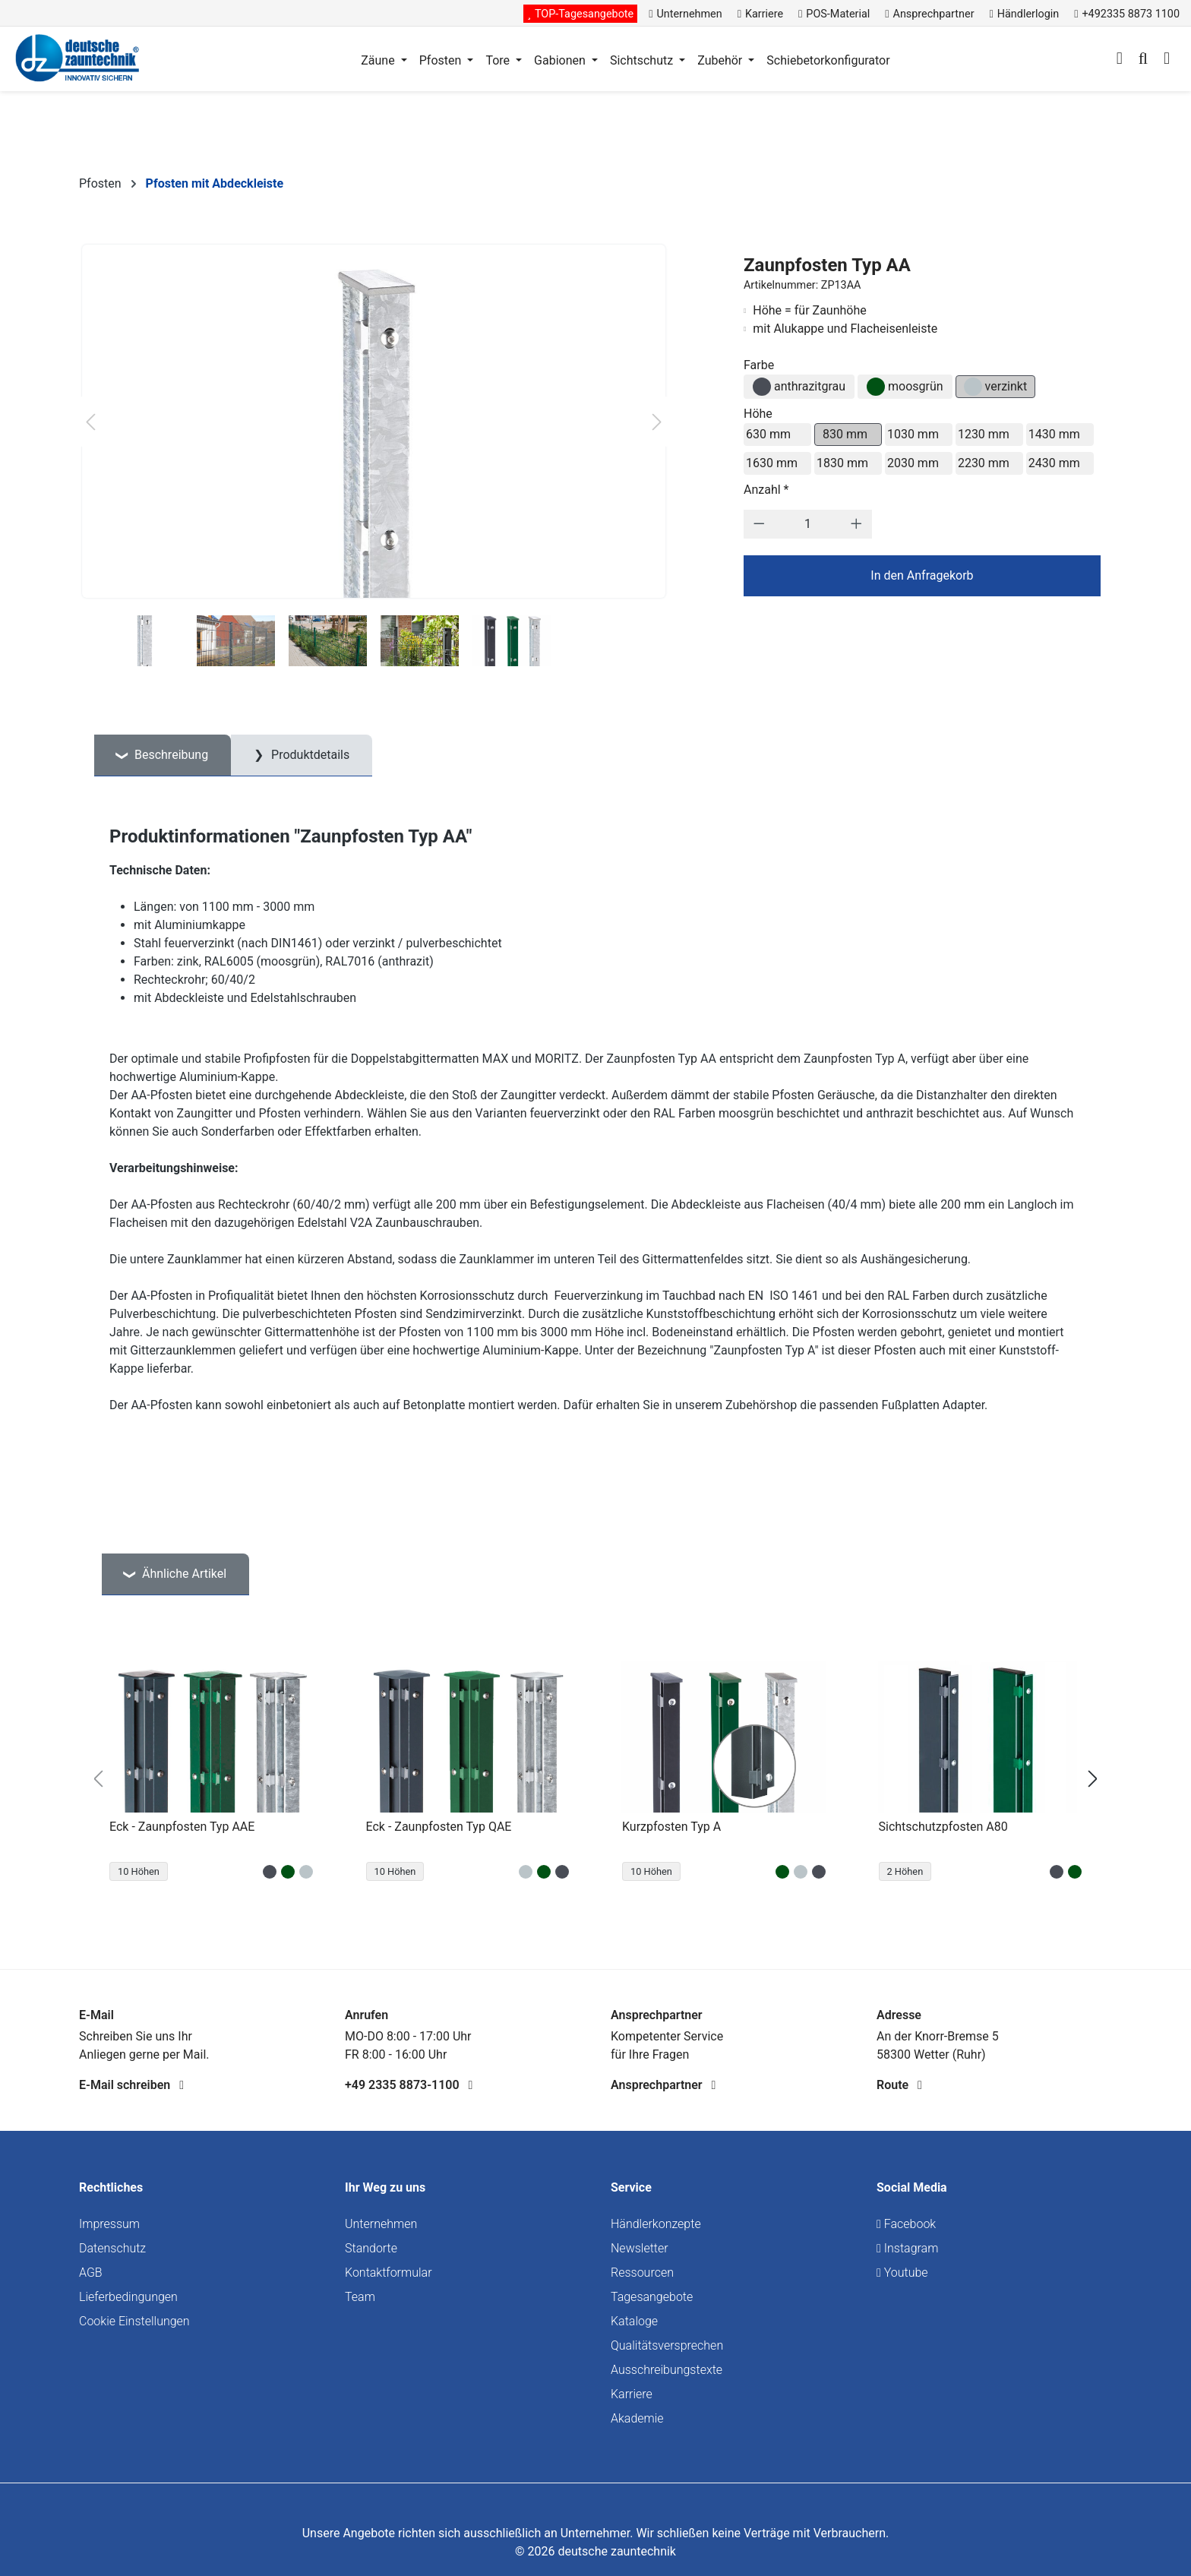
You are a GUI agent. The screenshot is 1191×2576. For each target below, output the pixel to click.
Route (899, 2085)
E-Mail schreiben (131, 2085)
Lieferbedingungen (128, 2297)
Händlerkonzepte (656, 2224)
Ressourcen (642, 2272)
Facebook (906, 2224)
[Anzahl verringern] (759, 524)
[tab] (162, 755)
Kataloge (634, 2321)
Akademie (637, 2418)
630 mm (768, 434)
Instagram (907, 2248)
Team (360, 2297)
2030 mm (913, 463)
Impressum (109, 2224)
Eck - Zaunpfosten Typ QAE (439, 1826)
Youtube (902, 2272)
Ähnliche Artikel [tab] (182, 1573)
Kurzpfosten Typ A (671, 1826)
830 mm (845, 434)
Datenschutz (112, 2248)
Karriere (631, 2394)
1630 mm (772, 463)
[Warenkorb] (1167, 60)
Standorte (371, 2248)
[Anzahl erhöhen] (856, 524)
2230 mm (983, 463)
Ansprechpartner (663, 2085)
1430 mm (1054, 434)
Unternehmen (381, 2224)
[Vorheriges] (90, 422)
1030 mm (913, 434)
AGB (91, 2272)
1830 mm (842, 463)
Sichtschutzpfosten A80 (943, 1826)
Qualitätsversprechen (667, 2345)
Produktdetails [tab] (308, 755)
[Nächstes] (657, 422)
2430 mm (1054, 463)
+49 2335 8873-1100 (408, 2085)
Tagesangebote (652, 2297)
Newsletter (639, 2248)
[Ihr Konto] (1119, 60)
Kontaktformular (388, 2272)
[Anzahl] (807, 524)
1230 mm (983, 434)
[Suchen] (1143, 60)
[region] (595, 1779)
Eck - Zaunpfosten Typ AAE (181, 1826)
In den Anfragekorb (921, 575)
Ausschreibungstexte (666, 2370)
